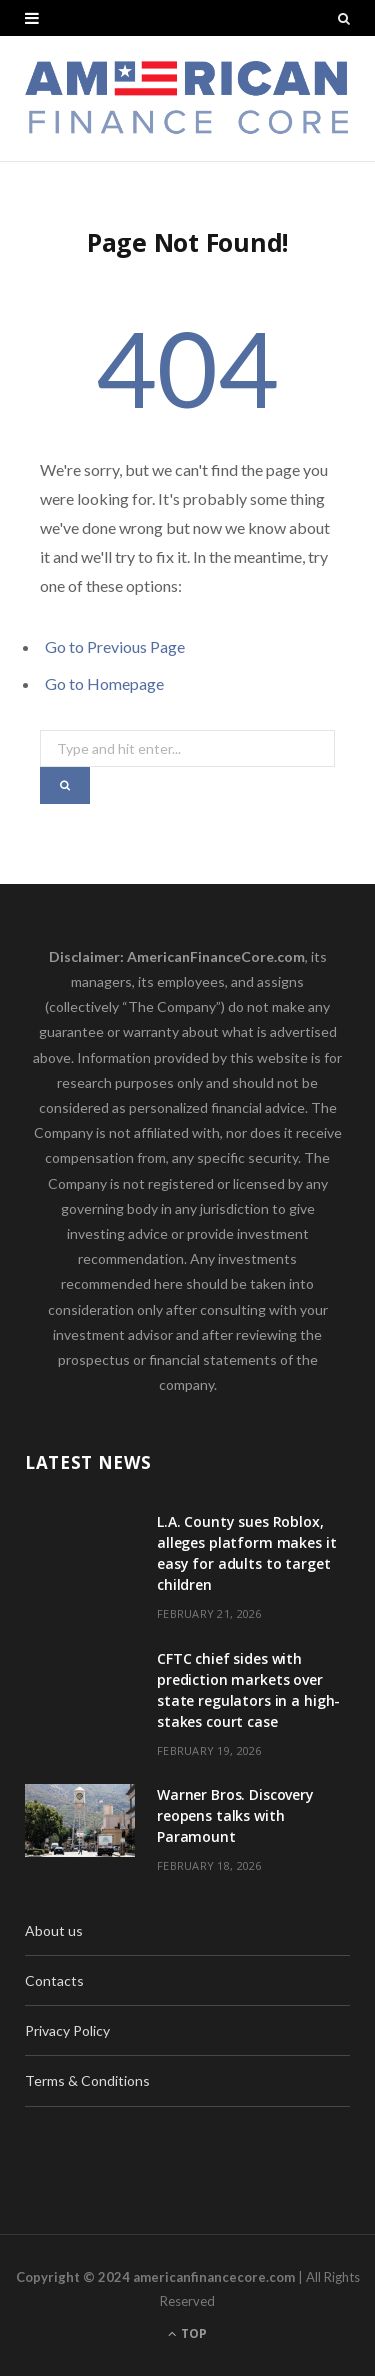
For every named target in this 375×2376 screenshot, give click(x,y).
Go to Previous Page (115, 646)
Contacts (54, 1980)
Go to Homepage (104, 683)
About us (54, 1930)
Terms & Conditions (87, 2080)
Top (187, 2333)
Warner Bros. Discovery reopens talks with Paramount (235, 1815)
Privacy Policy (67, 2030)
